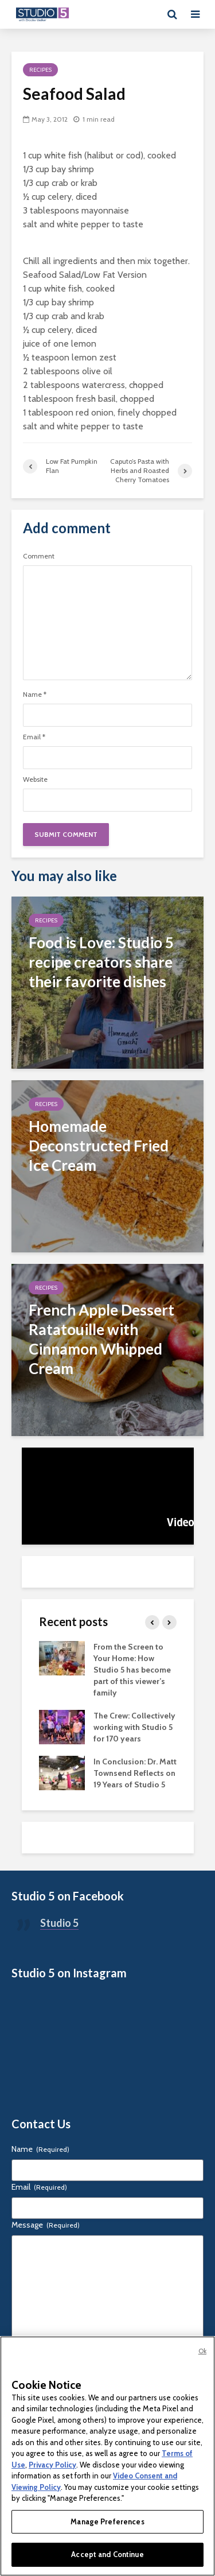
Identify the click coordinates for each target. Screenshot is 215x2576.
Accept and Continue (107, 2554)
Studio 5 (59, 1923)
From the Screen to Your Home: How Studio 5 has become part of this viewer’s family (132, 1670)
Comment (38, 556)
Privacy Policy (52, 2464)
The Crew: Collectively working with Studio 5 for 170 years (134, 1727)
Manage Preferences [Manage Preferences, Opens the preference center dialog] (107, 2521)
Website (35, 779)
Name (34, 694)
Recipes (40, 69)
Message (45, 2225)
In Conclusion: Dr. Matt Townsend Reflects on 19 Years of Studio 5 (135, 1773)
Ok (202, 2351)
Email (34, 737)
